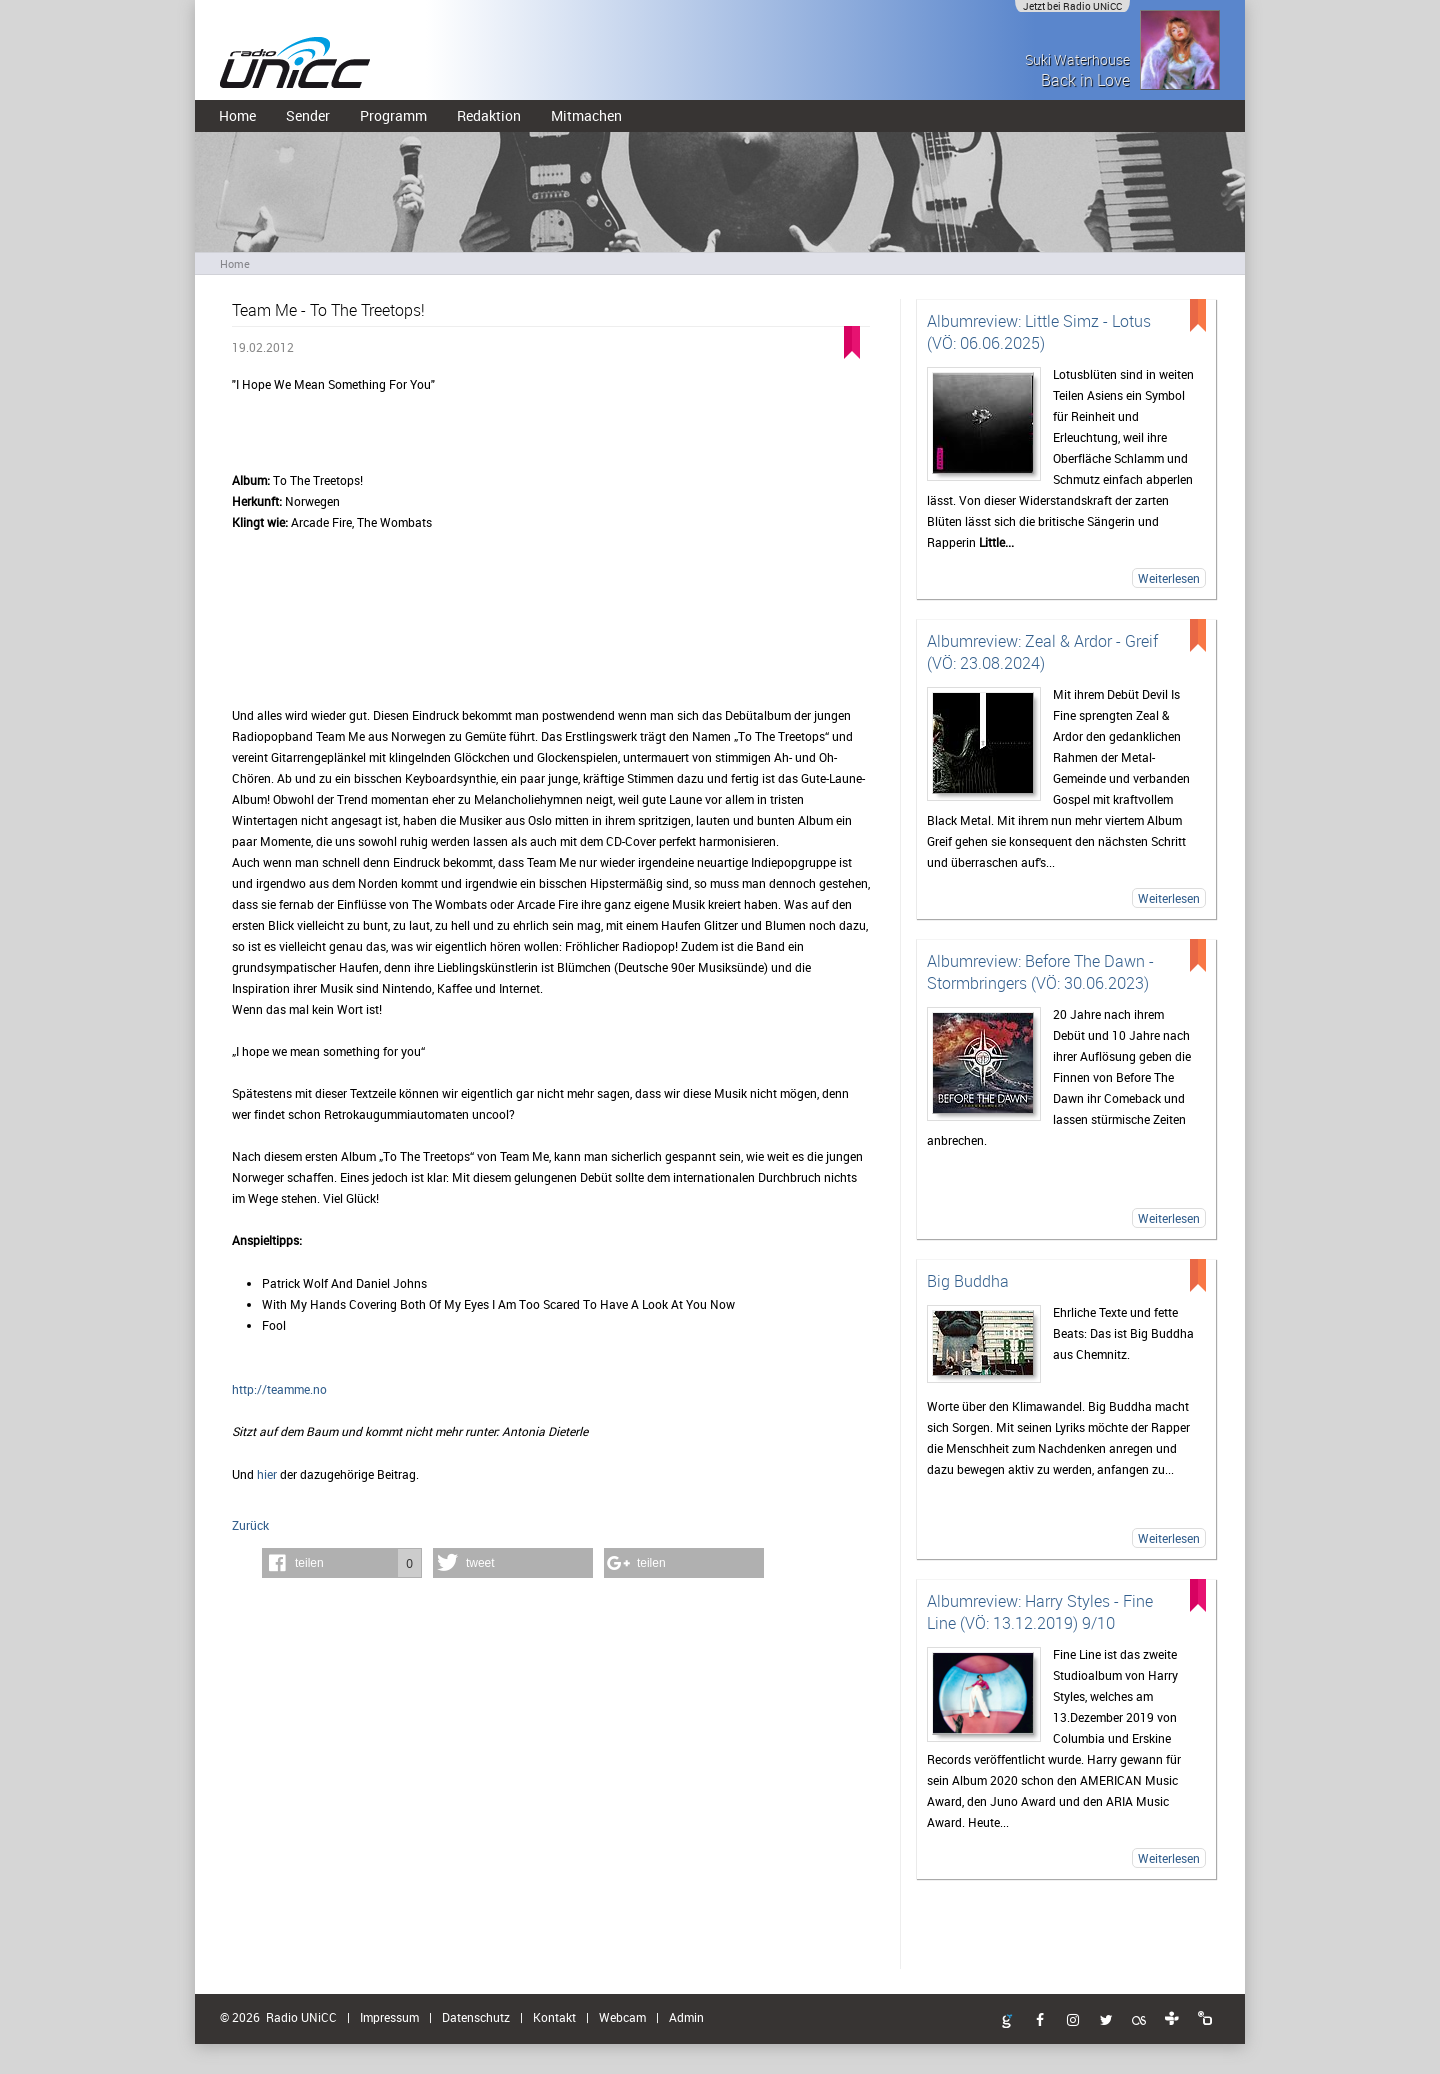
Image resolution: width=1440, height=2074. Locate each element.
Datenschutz (476, 2017)
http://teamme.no (279, 1389)
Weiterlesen (1169, 578)
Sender (308, 115)
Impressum (389, 2017)
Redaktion (489, 115)
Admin (686, 2017)
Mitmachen (586, 115)
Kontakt (554, 2017)
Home (237, 115)
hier (267, 1474)
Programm (393, 115)
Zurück (250, 1525)
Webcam (622, 2017)
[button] (342, 1563)
